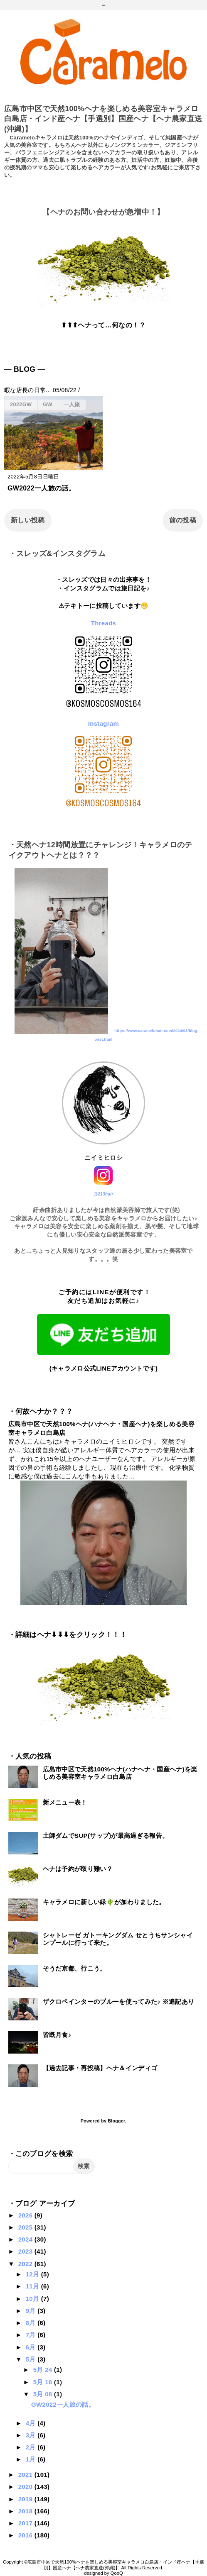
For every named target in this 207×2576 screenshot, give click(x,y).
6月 (31, 2347)
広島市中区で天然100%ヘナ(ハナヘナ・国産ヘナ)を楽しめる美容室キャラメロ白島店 (120, 1773)
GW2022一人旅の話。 (41, 488)
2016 (26, 2535)
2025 (26, 2227)
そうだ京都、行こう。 (74, 1968)
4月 (31, 2423)
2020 (26, 2486)
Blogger (116, 2120)
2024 (26, 2239)
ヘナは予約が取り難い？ (78, 1868)
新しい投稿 (28, 520)
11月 (33, 2286)
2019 (26, 2499)
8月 (31, 2322)
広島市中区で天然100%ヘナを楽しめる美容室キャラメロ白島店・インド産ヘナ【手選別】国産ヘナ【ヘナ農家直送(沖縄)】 (103, 119)
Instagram (103, 723)
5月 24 (43, 2369)
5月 (31, 2359)
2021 (26, 2474)
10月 (33, 2298)
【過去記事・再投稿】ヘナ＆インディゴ (100, 2067)
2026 (26, 2215)
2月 (31, 2447)
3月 (31, 2435)
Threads (103, 623)
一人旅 (72, 404)
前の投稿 (182, 520)
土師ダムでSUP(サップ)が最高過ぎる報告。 (106, 1835)
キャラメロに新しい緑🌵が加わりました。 (104, 1901)
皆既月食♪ (57, 2034)
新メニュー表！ (65, 1802)
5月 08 (43, 2394)
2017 (26, 2523)
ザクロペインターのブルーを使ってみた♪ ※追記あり (119, 2001)
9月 (31, 2310)
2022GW (21, 404)
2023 (26, 2251)
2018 (26, 2511)
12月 (33, 2274)
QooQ (117, 2573)
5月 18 (43, 2382)
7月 (31, 2334)
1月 (31, 2459)
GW (47, 404)
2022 (26, 2263)
